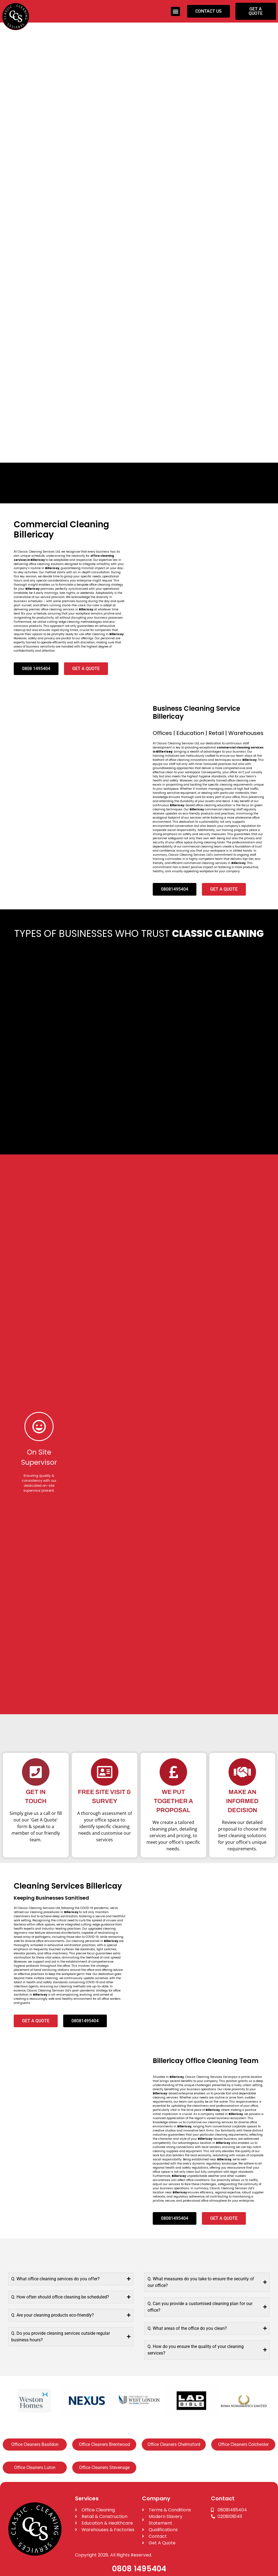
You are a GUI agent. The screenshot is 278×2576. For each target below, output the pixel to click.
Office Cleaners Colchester (243, 2444)
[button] (175, 11)
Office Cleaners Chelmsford (174, 2444)
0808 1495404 (139, 2568)
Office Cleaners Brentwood (104, 2444)
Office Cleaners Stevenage (104, 2467)
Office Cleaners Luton (34, 2467)
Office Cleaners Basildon (35, 2444)
